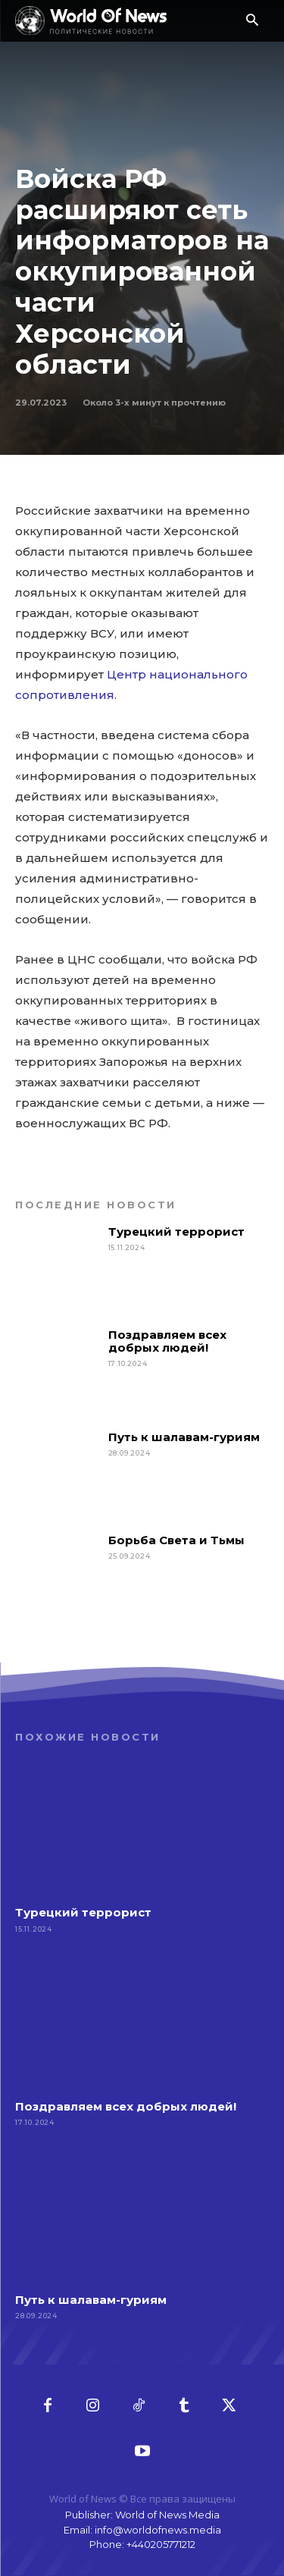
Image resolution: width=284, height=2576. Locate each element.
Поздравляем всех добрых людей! (167, 1341)
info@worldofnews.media (158, 2530)
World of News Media (167, 2515)
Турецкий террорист (178, 1231)
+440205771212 (160, 2544)
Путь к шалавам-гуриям (184, 1437)
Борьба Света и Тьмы (176, 1540)
